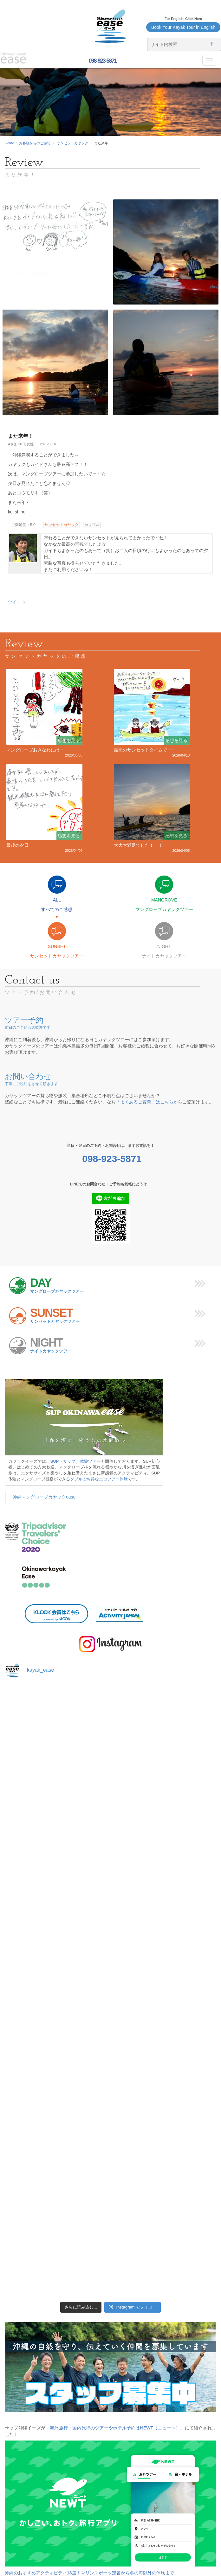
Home (9, 143)
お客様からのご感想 (34, 143)
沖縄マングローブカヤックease (44, 1496)
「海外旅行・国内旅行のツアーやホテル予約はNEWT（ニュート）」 (115, 2427)
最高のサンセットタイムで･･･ (144, 749)
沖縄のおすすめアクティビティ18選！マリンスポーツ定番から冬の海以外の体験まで (89, 2572)
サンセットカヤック (72, 143)
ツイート (17, 602)
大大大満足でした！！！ (138, 845)
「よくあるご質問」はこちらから (149, 1101)
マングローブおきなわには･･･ (36, 749)
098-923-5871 (102, 61)
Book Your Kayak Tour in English (183, 27)
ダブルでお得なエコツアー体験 (99, 1479)
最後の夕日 (17, 845)
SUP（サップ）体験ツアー (75, 1461)
